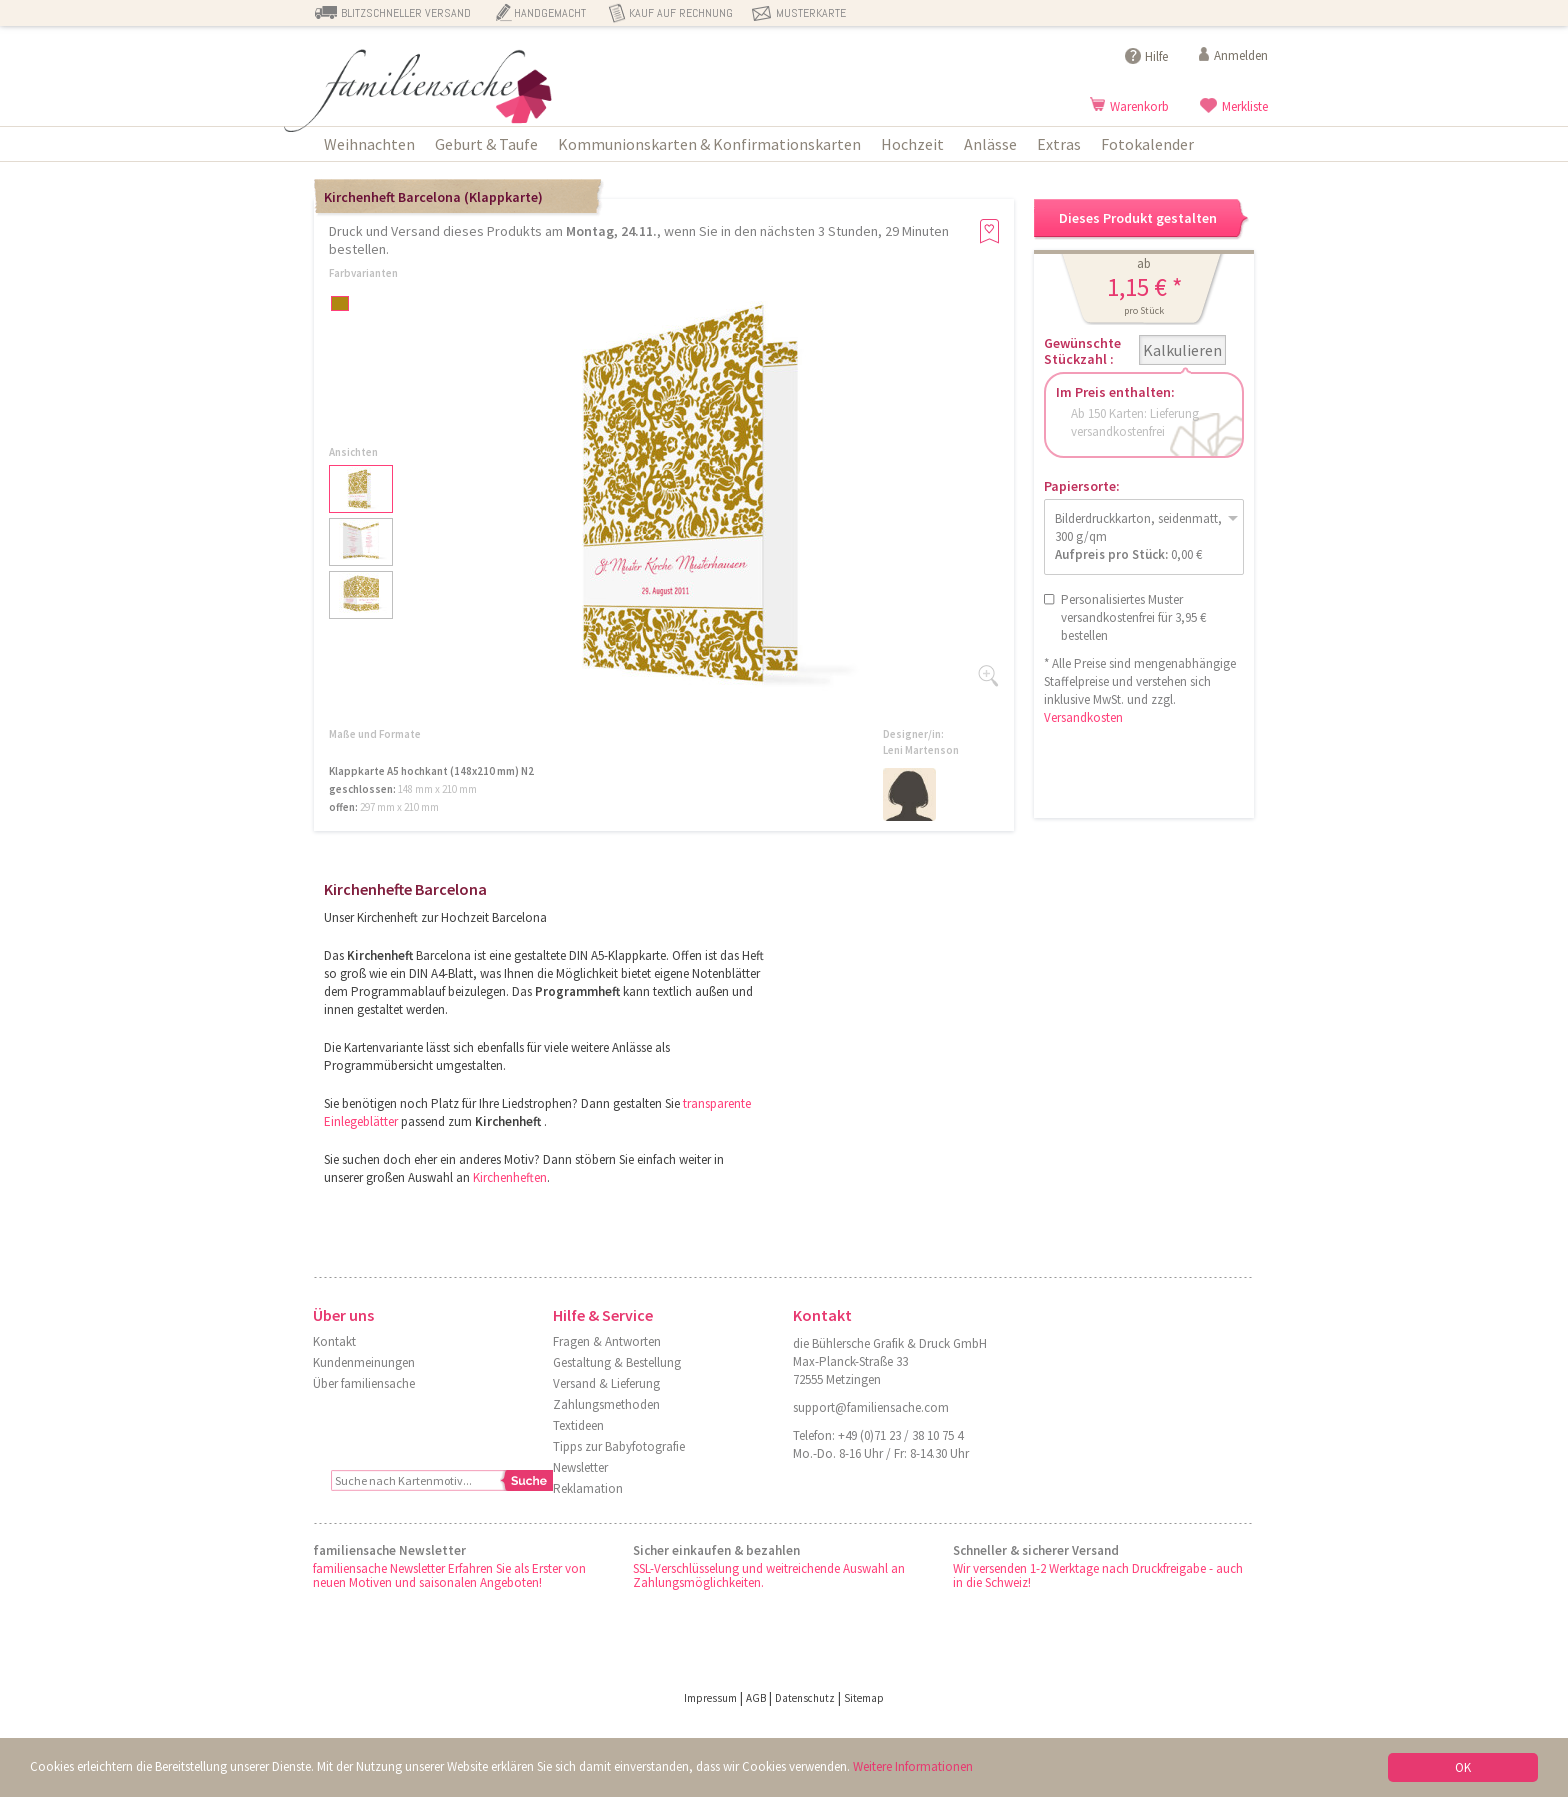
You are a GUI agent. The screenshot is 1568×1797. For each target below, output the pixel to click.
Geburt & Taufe (486, 144)
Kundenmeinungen (364, 1362)
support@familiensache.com (871, 1407)
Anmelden (1241, 55)
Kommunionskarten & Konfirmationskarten (709, 144)
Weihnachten (369, 144)
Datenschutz (805, 1698)
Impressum (710, 1698)
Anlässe (990, 144)
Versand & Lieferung (606, 1383)
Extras (1059, 144)
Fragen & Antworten (607, 1341)
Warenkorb (1139, 106)
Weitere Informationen (913, 1766)
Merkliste (1245, 106)
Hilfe (1156, 56)
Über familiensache (364, 1383)
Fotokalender (1147, 144)
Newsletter (580, 1467)
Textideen (578, 1425)
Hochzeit (912, 144)
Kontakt (334, 1341)
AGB (756, 1698)
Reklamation (588, 1488)
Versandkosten (1083, 717)
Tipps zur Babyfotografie (619, 1446)
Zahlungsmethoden (606, 1404)
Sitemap (864, 1698)
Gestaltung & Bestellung (617, 1362)
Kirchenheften (510, 1177)
